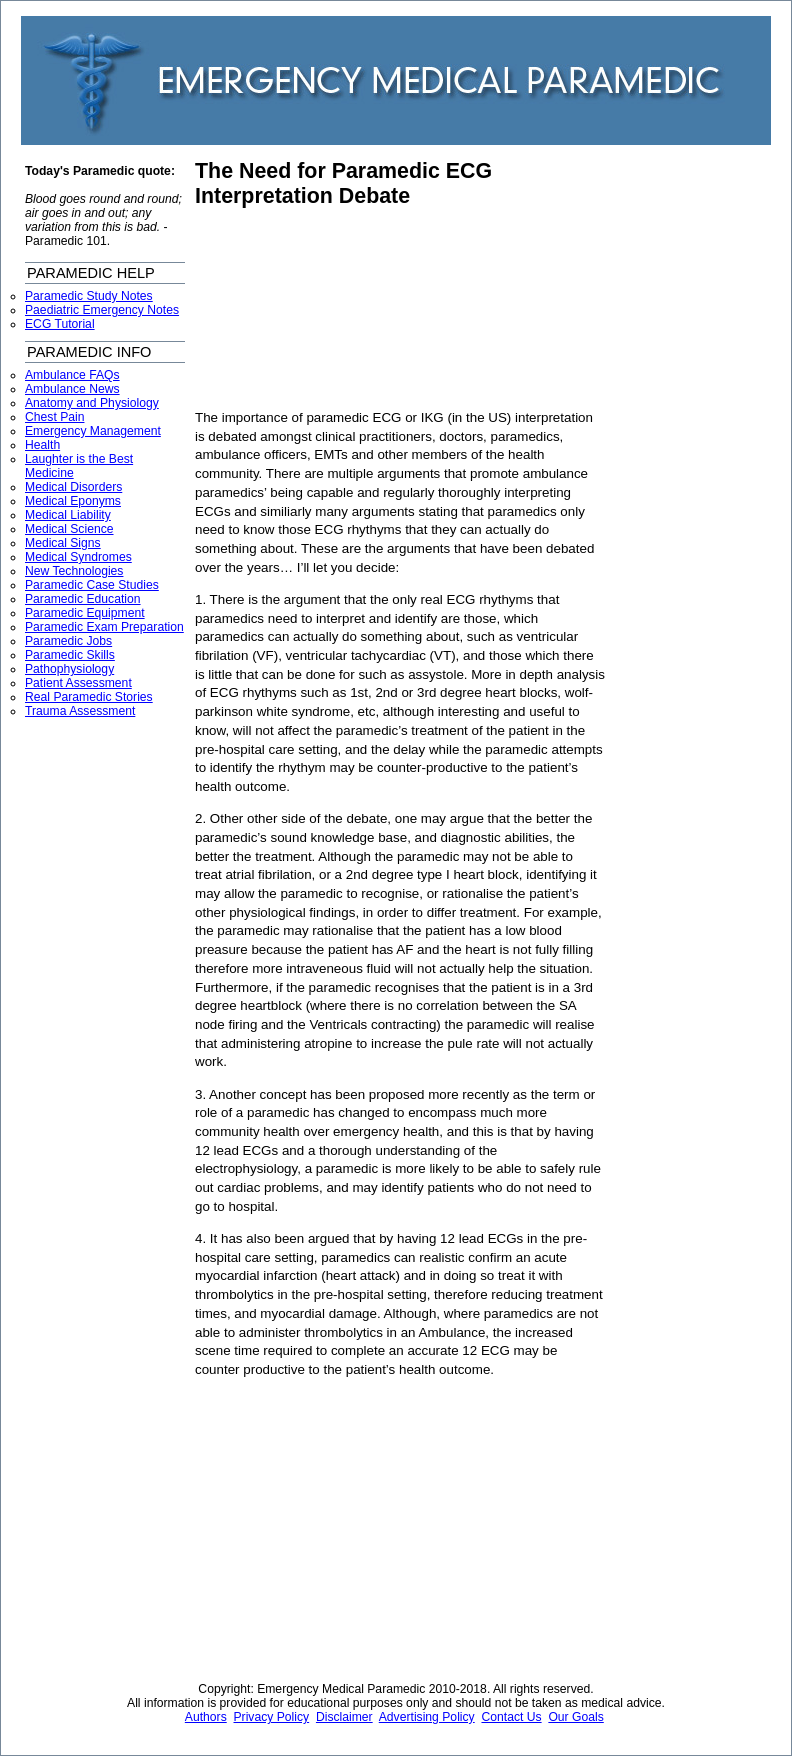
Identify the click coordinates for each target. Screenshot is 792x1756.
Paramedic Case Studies (92, 585)
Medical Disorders (73, 487)
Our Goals (575, 1717)
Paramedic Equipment (85, 613)
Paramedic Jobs (68, 641)
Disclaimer (344, 1717)
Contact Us (511, 1717)
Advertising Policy (427, 1717)
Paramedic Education (83, 599)
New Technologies (74, 571)
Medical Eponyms (73, 501)
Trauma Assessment (80, 711)
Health (42, 445)
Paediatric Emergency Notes (102, 310)
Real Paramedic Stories (89, 697)
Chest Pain (54, 417)
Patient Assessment (78, 683)
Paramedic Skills (70, 655)
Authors (206, 1717)
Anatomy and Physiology (92, 403)
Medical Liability (68, 515)
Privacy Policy (272, 1717)
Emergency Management (93, 431)
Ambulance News (72, 389)
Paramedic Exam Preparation (104, 627)
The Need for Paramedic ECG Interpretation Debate (343, 183)
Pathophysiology (69, 669)
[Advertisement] (338, 309)
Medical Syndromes (78, 557)
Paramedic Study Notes (89, 296)
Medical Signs (63, 543)
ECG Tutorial (60, 324)
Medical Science (69, 529)
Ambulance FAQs (72, 375)
